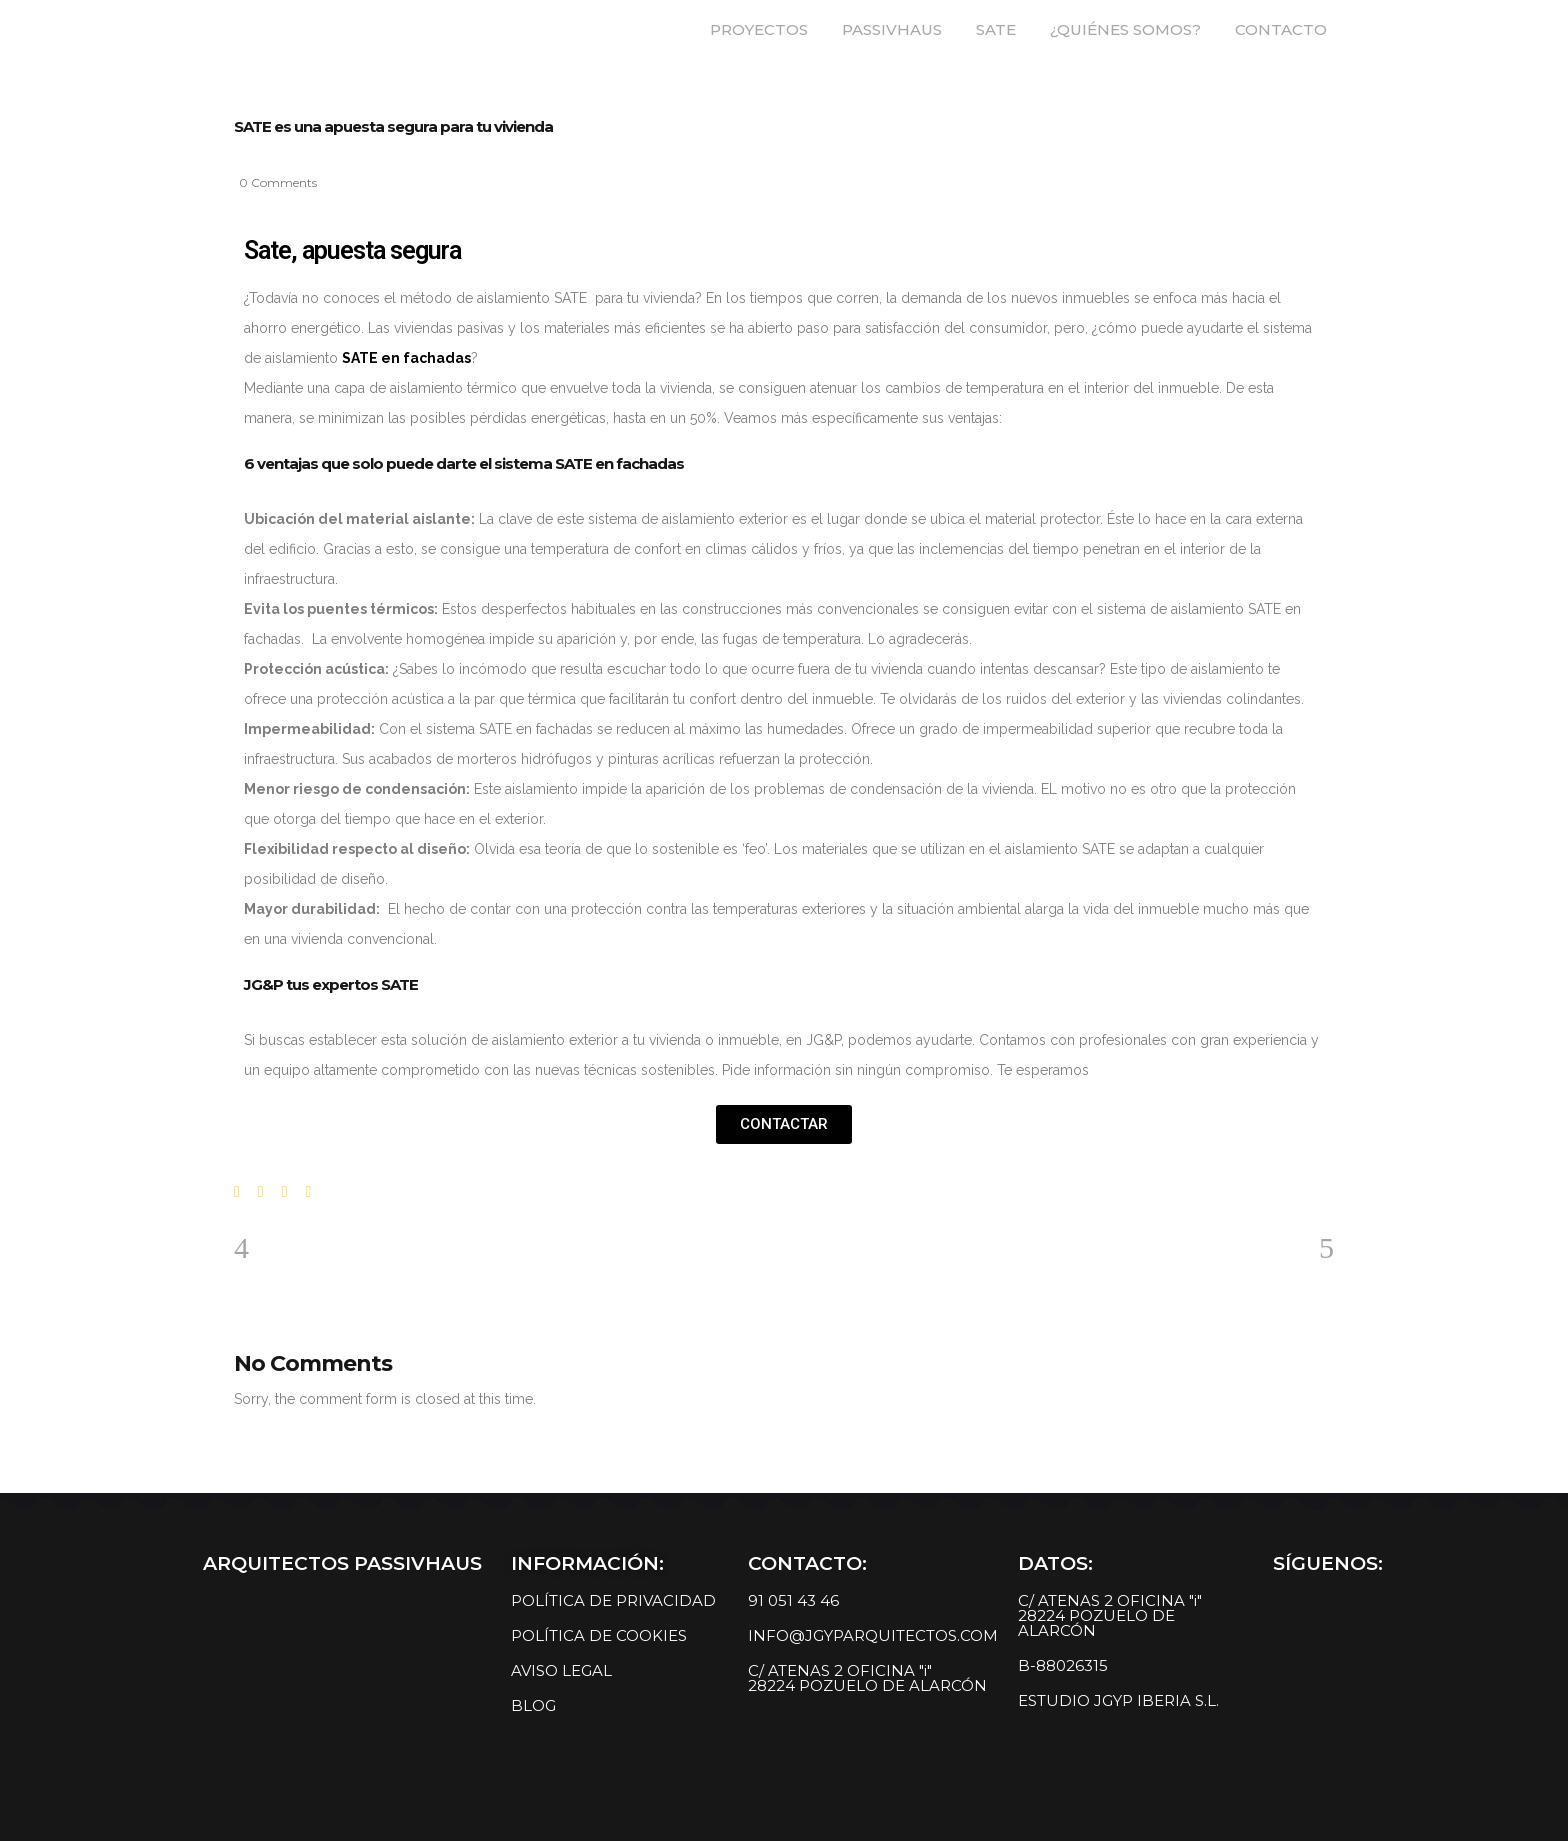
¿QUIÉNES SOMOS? (1125, 29)
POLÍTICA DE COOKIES (599, 1635)
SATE (996, 29)
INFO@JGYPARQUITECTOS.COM (873, 1635)
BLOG (533, 1705)
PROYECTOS (759, 29)
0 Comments (278, 182)
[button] (784, 1124)
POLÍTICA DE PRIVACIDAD (613, 1600)
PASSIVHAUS (892, 29)
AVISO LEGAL (561, 1670)
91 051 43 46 (793, 1600)
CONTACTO (1281, 29)
